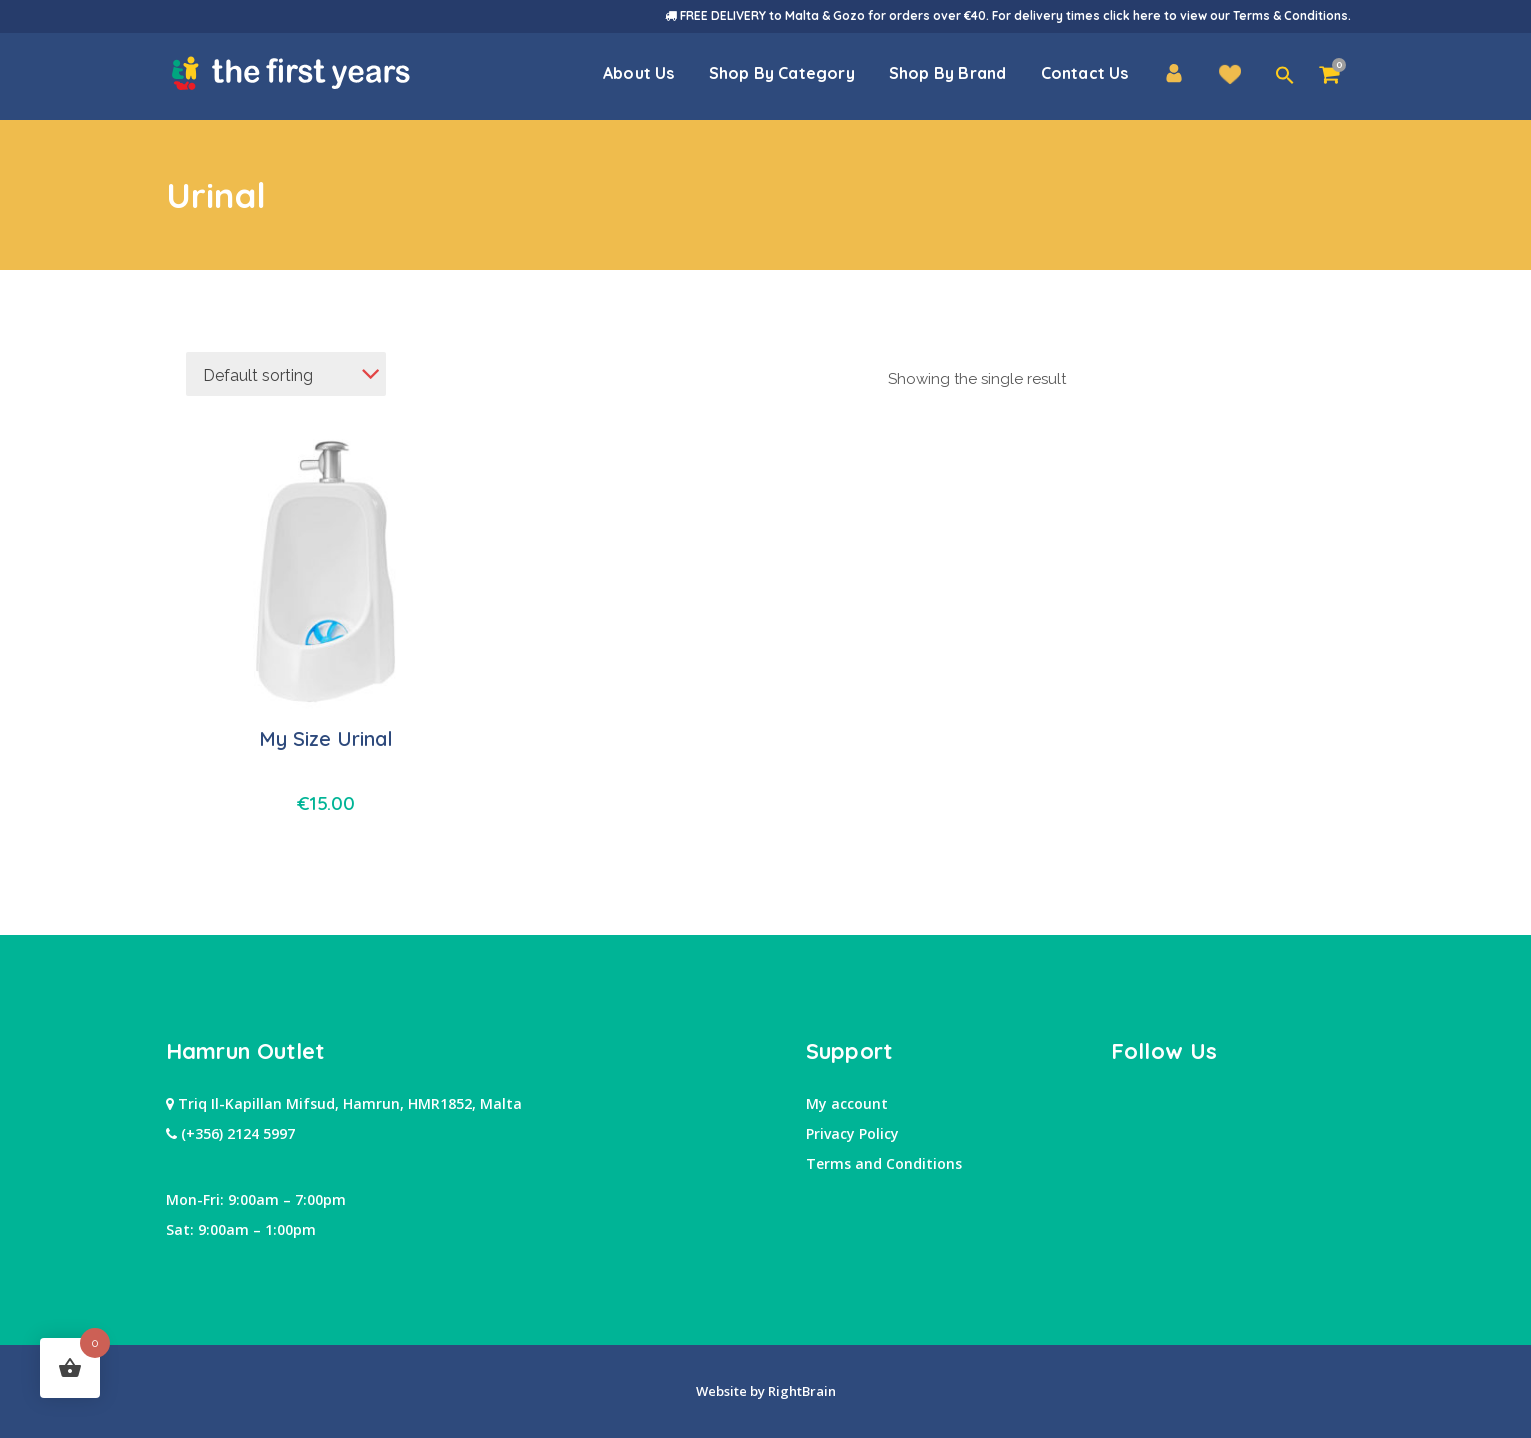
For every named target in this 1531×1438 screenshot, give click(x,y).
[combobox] (286, 374)
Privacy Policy (852, 1133)
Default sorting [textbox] (258, 375)
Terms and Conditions (884, 1163)
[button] (1285, 76)
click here (1132, 15)
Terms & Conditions (1290, 15)
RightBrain (800, 1391)
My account (847, 1103)
